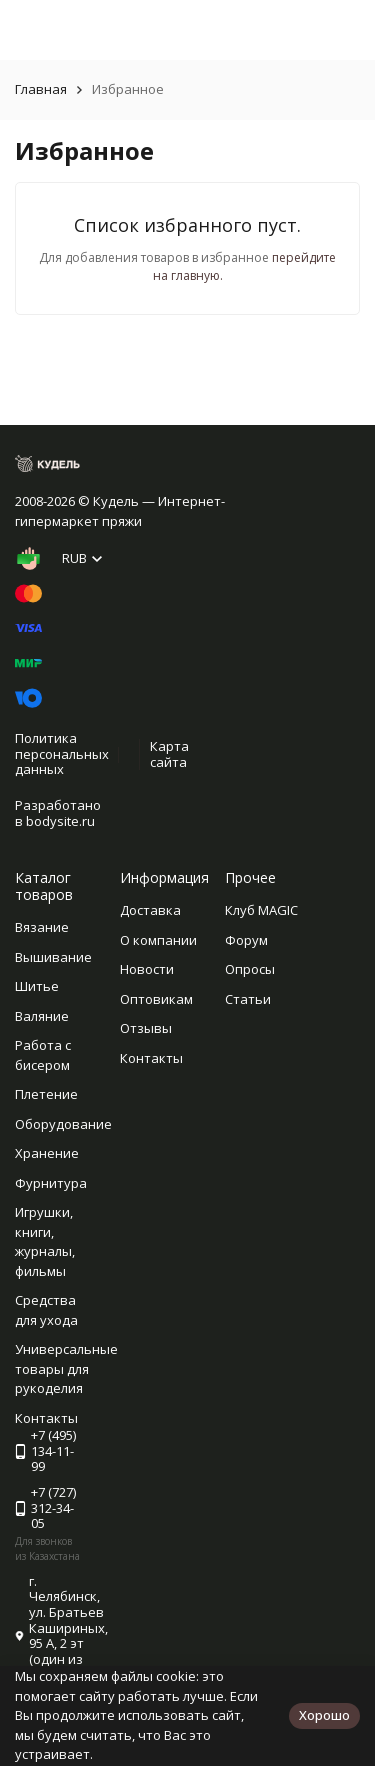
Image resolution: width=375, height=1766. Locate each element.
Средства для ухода (46, 1310)
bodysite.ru (60, 821)
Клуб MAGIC (261, 910)
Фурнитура (51, 1183)
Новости (147, 969)
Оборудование (63, 1124)
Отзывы (146, 1028)
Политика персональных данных (62, 753)
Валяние (42, 1016)
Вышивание (53, 957)
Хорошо (324, 1715)
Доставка (150, 910)
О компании (158, 940)
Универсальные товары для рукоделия (66, 1368)
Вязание (42, 927)
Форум (246, 940)
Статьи (248, 999)
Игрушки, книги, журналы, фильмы (45, 1241)
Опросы (250, 969)
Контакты (151, 1058)
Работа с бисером (43, 1055)
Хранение (47, 1153)
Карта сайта (169, 754)
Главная (41, 89)
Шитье (37, 986)
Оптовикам (156, 999)
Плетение (46, 1094)
